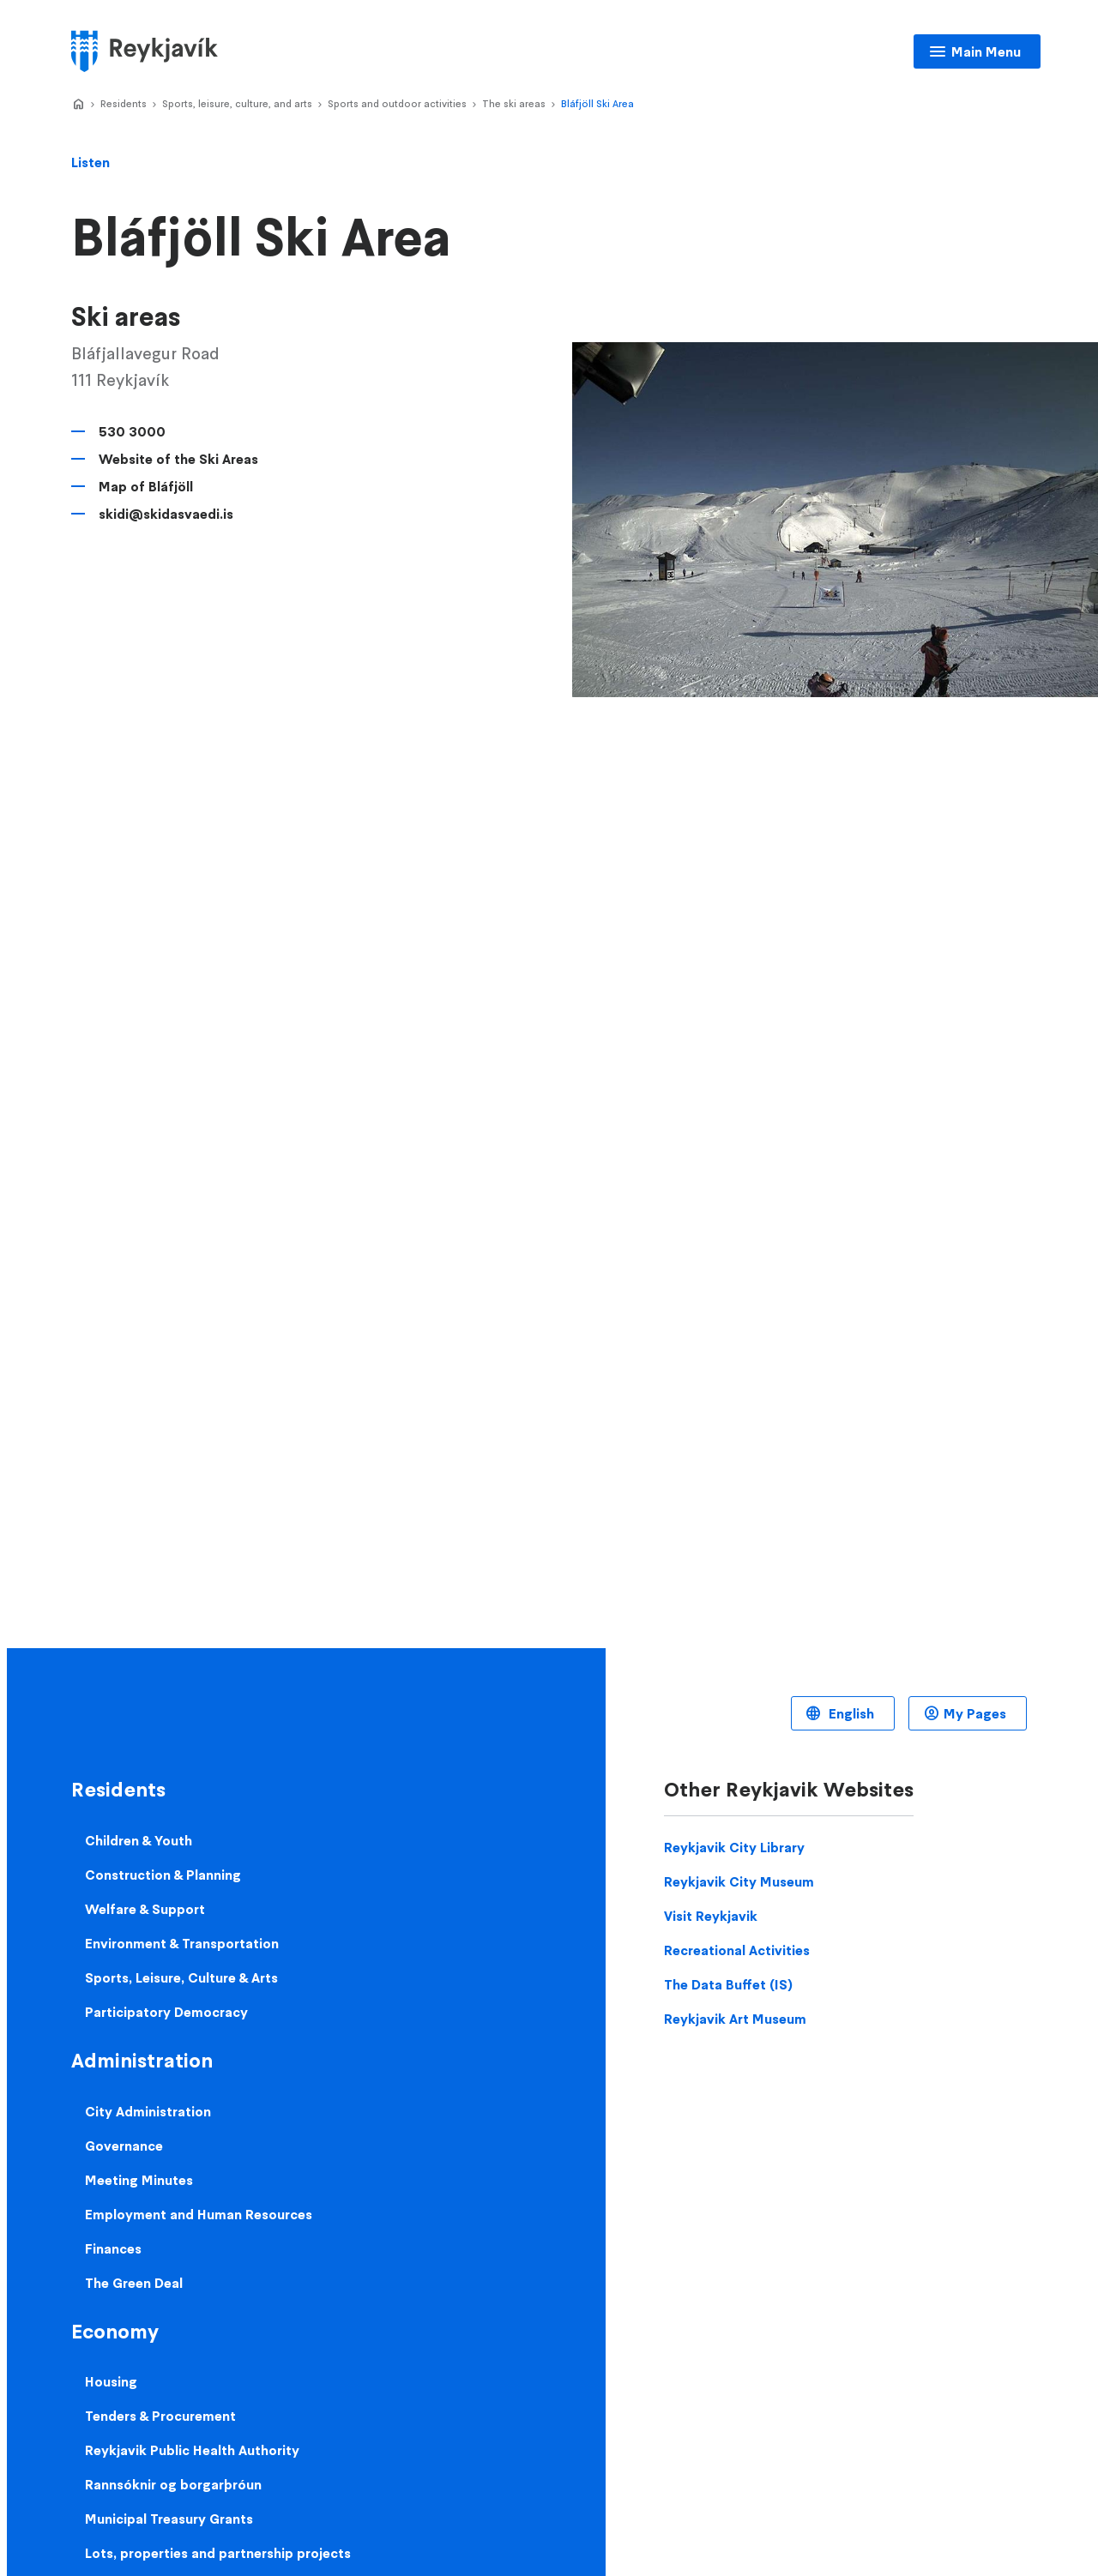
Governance (124, 2145)
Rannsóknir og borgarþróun (173, 2484)
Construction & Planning (163, 1874)
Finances (113, 2248)
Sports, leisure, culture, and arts (237, 103)
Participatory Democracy (166, 2011)
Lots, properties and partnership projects (218, 2552)
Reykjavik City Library (734, 1847)
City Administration (148, 2111)
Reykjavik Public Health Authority (192, 2450)
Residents (123, 103)
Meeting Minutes (139, 2179)
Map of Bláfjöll (146, 486)
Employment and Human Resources (198, 2214)
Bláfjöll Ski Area (597, 103)
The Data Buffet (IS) (728, 1984)
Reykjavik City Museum (739, 1881)
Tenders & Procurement (160, 2415)
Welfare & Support (145, 1908)
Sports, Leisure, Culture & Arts (181, 1977)
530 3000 (132, 431)
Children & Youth (138, 1840)
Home (78, 104)
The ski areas (514, 103)
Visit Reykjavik (710, 1915)
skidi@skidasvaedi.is (166, 513)
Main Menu (986, 51)
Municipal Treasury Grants (169, 2518)
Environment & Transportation (182, 1943)
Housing (111, 2381)
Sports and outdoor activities (397, 103)
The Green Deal (134, 2282)
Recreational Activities (737, 1950)
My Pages (975, 1713)
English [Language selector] (849, 1713)
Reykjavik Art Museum (735, 2018)
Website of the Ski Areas (178, 458)
